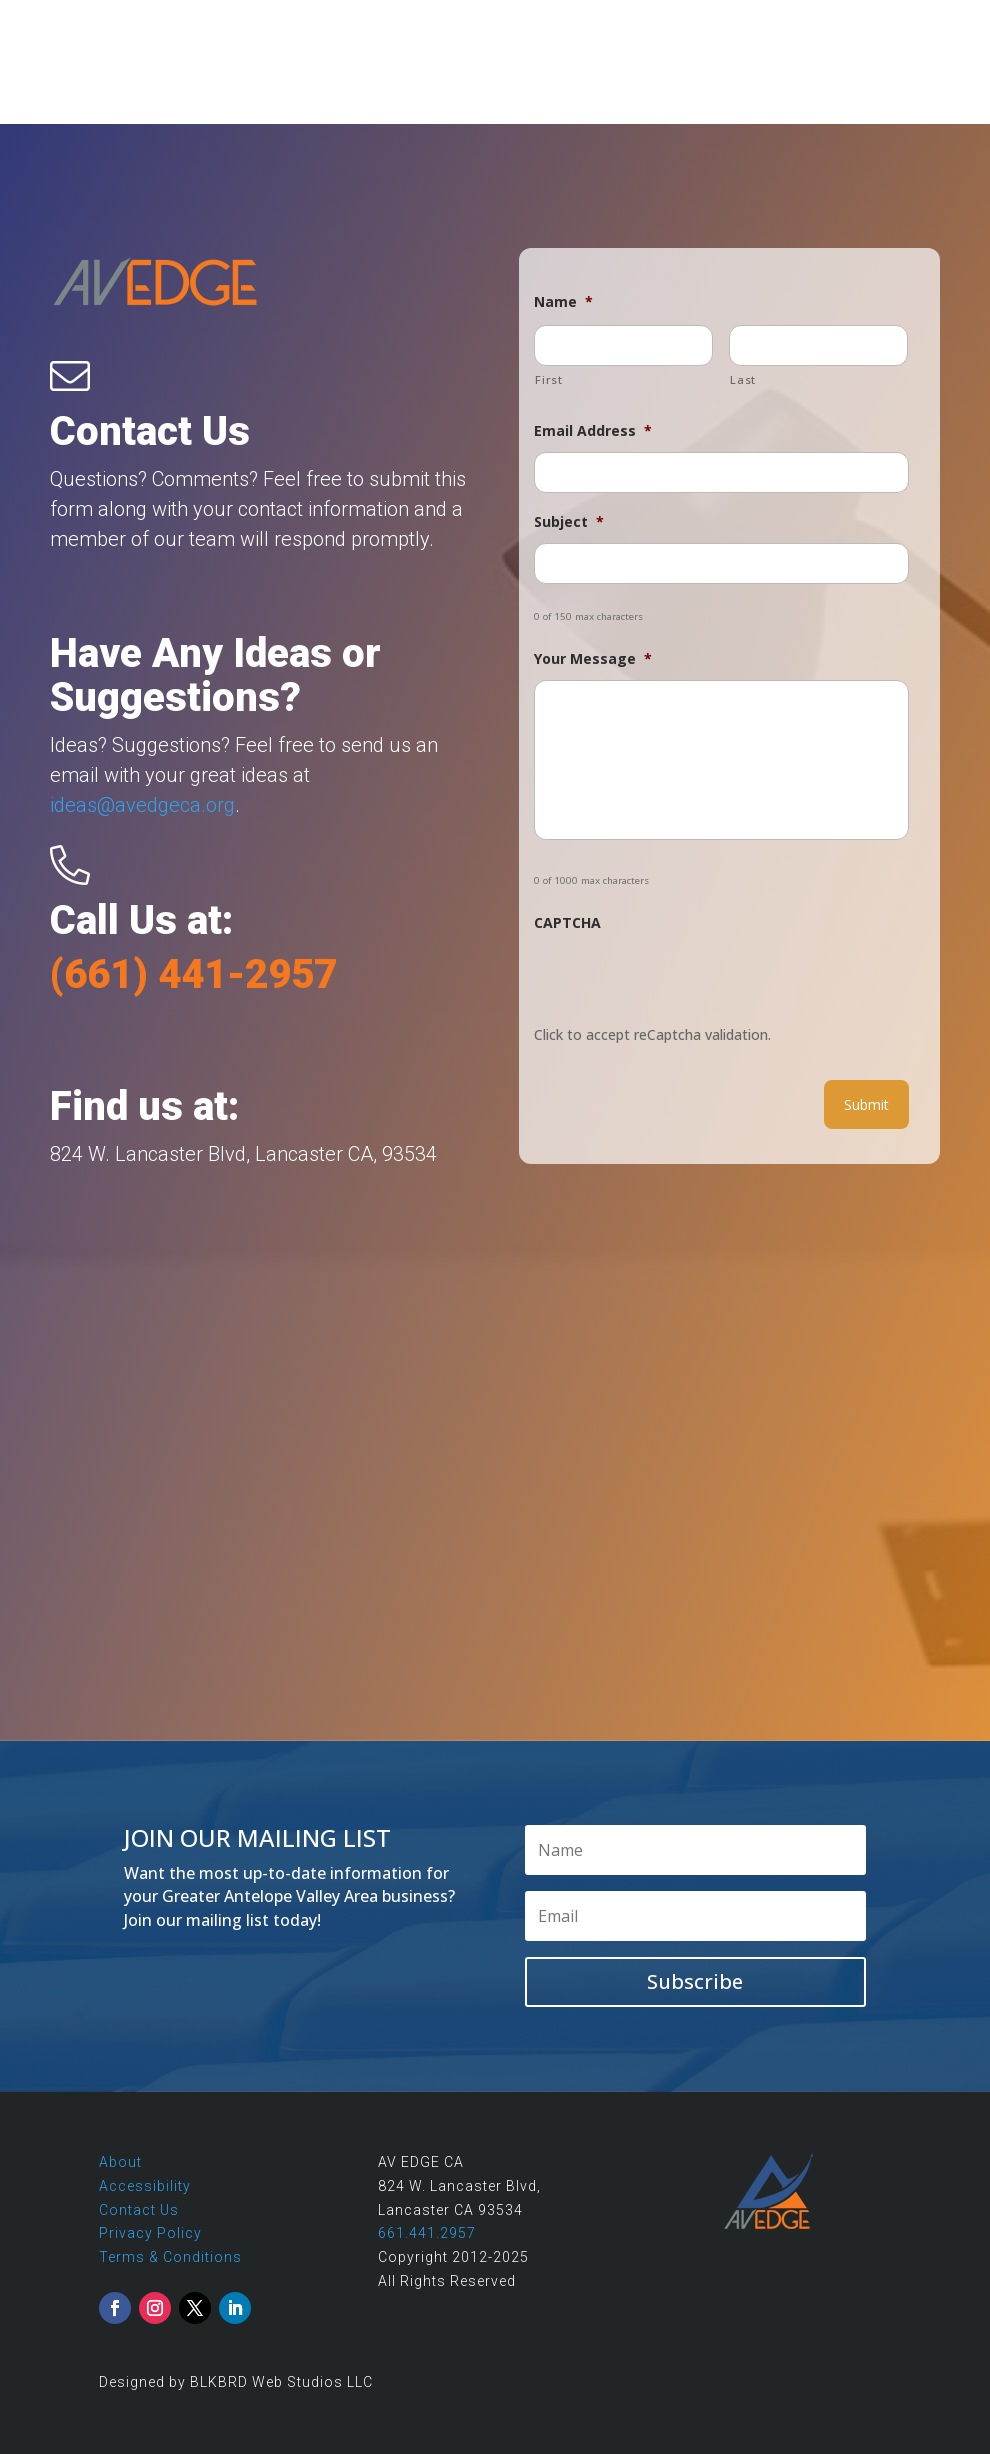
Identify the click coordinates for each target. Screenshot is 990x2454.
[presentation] (686, 983)
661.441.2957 (427, 2233)
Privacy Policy (150, 2233)
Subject (569, 522)
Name (563, 302)
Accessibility (145, 2186)
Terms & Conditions (170, 2257)
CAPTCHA (567, 923)
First (548, 379)
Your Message (593, 659)
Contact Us (139, 2210)
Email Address (593, 431)
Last (743, 379)
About (120, 2162)
